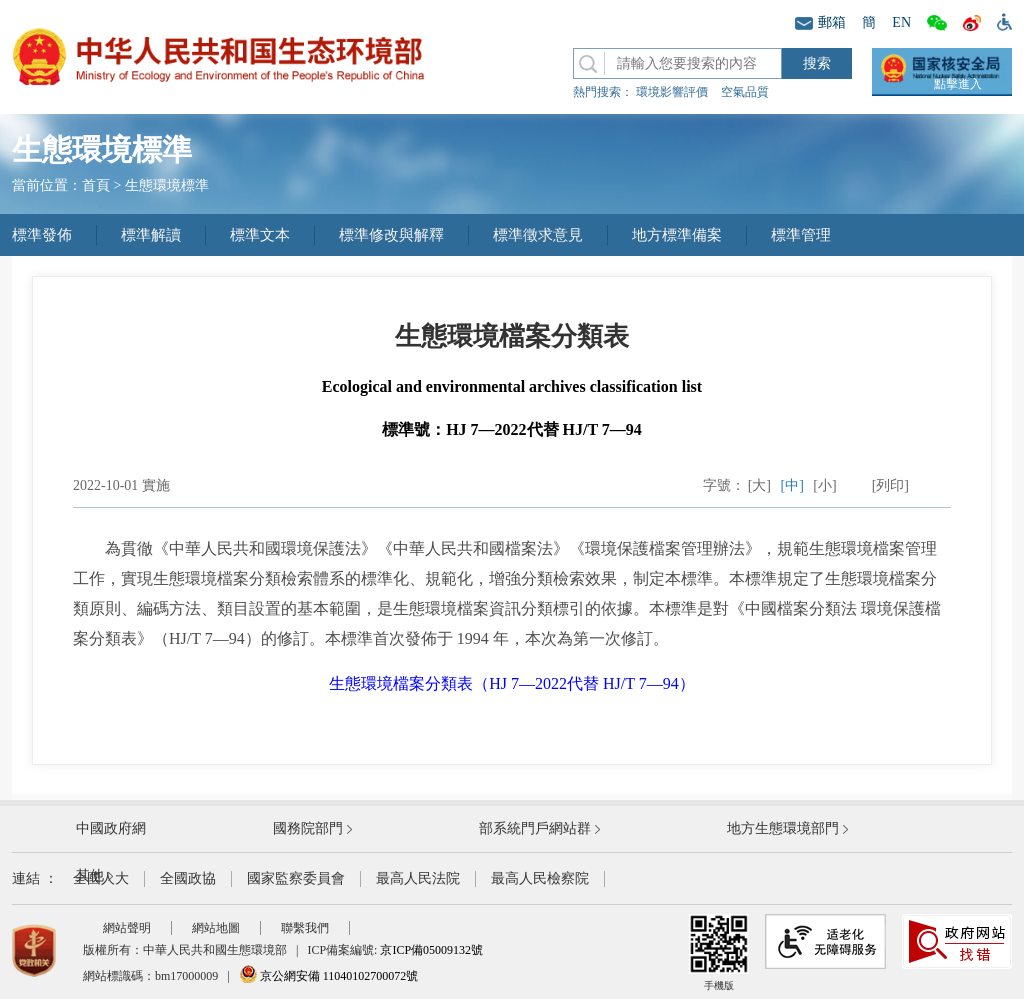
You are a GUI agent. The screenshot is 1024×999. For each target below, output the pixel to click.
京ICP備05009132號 (431, 950)
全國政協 (188, 878)
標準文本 (260, 235)
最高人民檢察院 (540, 878)
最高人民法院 (418, 878)
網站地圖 (216, 928)
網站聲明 (127, 928)
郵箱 (820, 22)
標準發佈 (42, 235)
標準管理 (801, 235)
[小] (824, 485)
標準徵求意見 (538, 235)
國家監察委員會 (296, 878)
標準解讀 (151, 235)
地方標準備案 (677, 235)
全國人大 (101, 878)
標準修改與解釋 (391, 235)
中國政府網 (111, 828)
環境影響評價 (672, 92)
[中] (792, 485)
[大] (759, 485)
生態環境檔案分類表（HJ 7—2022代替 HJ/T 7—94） (512, 683)
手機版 (719, 952)
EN (901, 22)
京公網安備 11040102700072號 (329, 976)
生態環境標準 (167, 185)
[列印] (890, 485)
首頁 (96, 185)
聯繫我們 (305, 928)
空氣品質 (745, 92)
